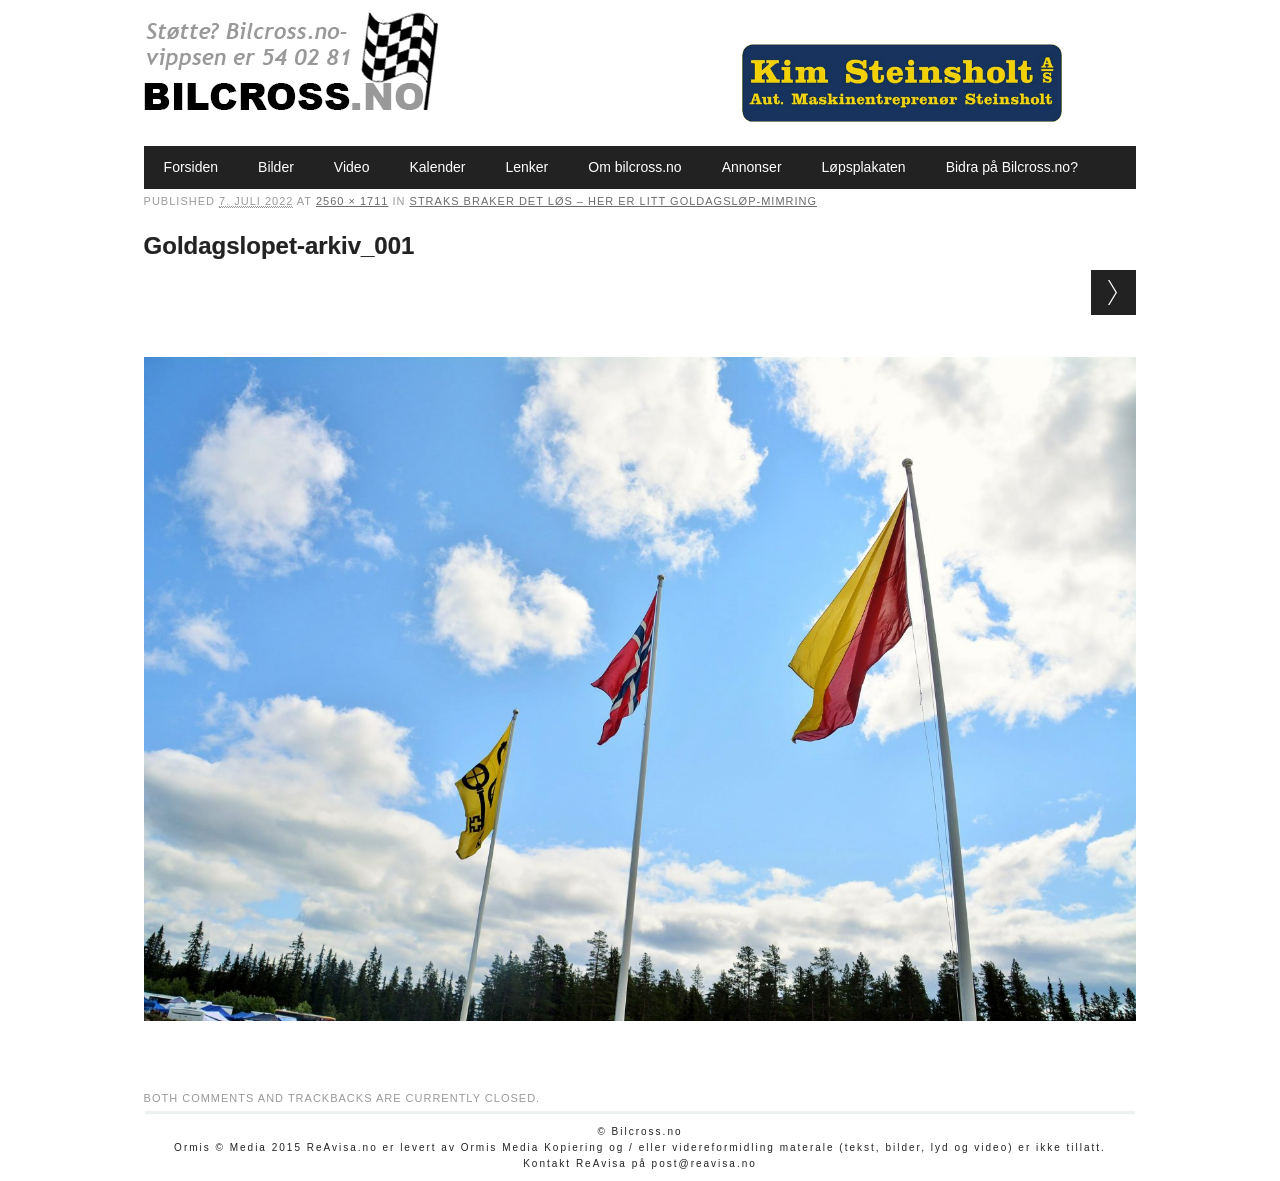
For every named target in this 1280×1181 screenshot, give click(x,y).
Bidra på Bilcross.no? (1012, 167)
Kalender (437, 167)
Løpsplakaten (864, 167)
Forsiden (191, 167)
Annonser (752, 167)
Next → (1113, 292)
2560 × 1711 (352, 201)
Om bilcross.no (634, 167)
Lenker (526, 167)
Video (352, 167)
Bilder (276, 167)
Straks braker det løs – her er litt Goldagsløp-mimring (614, 201)
